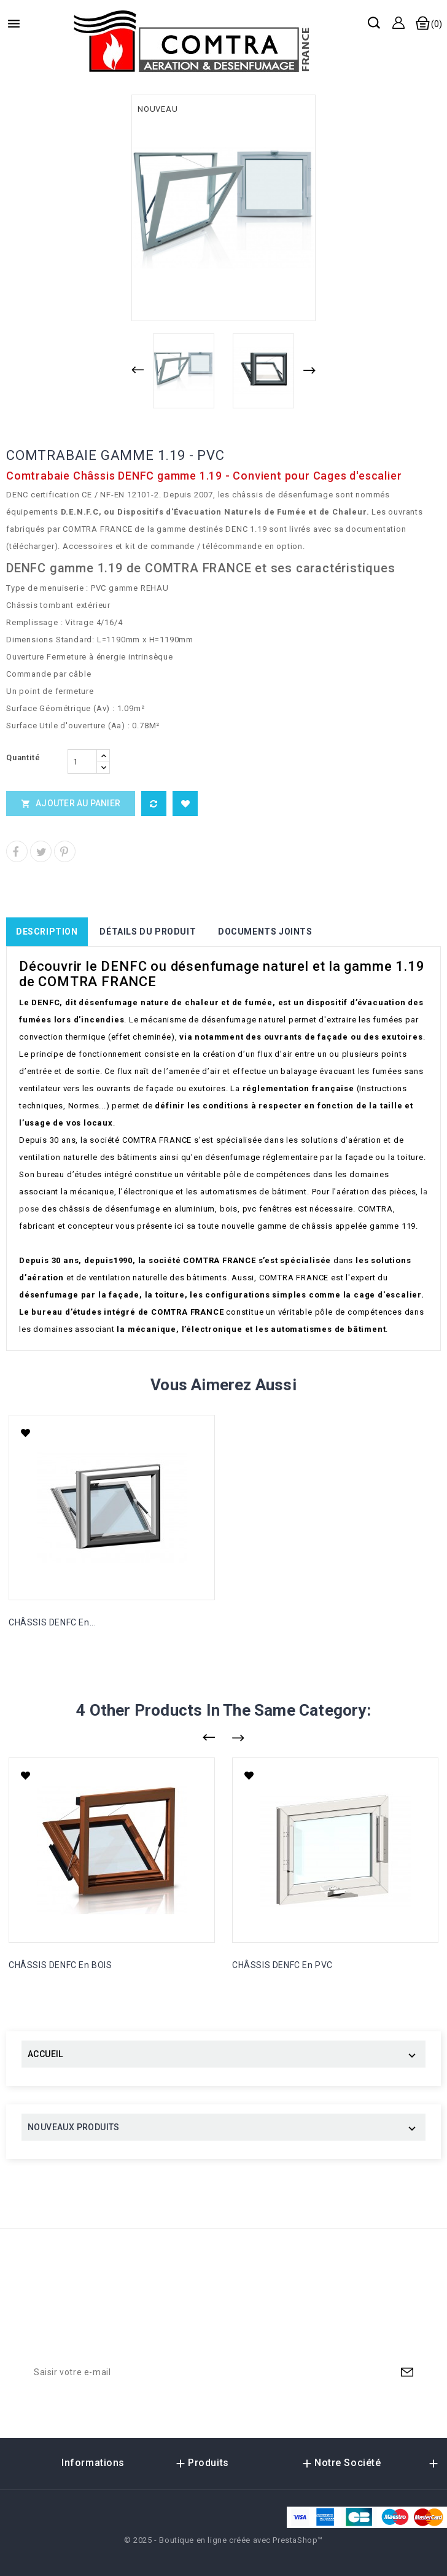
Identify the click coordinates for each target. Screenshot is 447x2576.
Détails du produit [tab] (147, 931)
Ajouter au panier (70, 803)
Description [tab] (47, 931)
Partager (17, 851)
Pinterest (65, 851)
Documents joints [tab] (265, 931)
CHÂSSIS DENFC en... (52, 1622)
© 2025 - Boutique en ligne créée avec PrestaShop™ (223, 2540)
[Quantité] (82, 761)
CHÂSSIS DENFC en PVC (282, 1965)
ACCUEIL (45, 2054)
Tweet (41, 851)
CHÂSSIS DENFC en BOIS (60, 1965)
